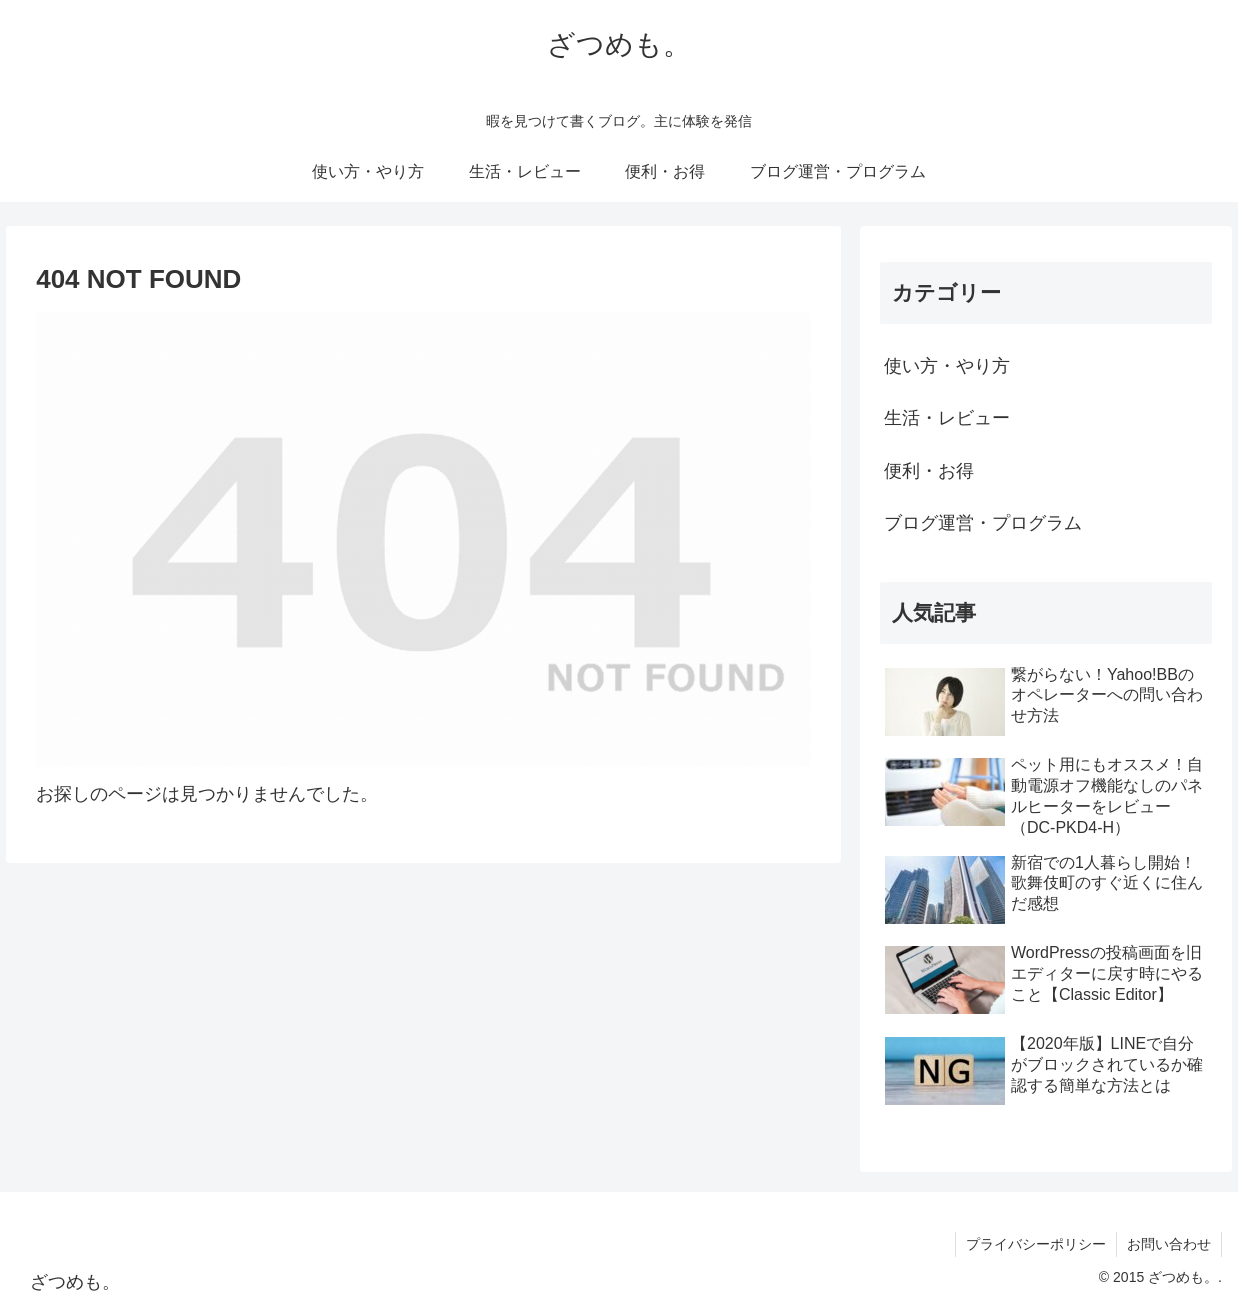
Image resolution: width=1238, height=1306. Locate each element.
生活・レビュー (947, 418)
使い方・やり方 (947, 366)
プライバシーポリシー (1036, 1244)
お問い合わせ (1169, 1244)
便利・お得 (929, 471)
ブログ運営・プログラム (983, 523)
